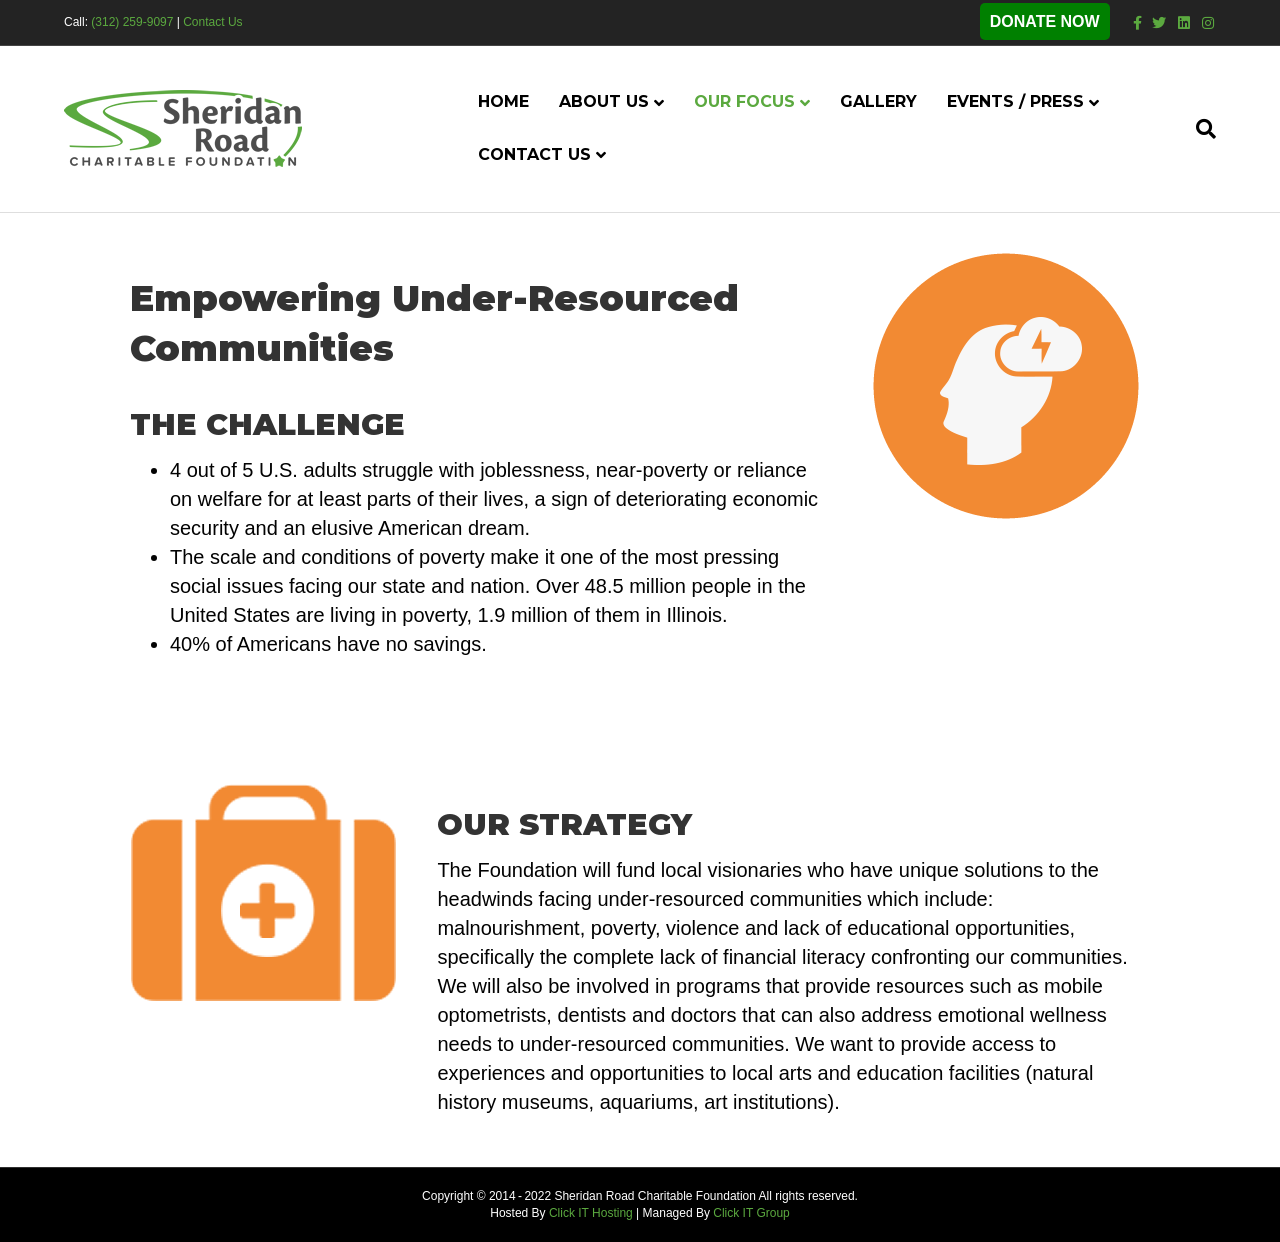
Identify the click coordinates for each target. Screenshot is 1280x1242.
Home (503, 101)
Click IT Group (751, 1213)
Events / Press (1015, 101)
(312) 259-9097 (132, 22)
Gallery (878, 101)
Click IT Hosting (591, 1213)
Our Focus (744, 101)
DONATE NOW (1045, 21)
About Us (604, 101)
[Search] (1198, 129)
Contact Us (212, 22)
